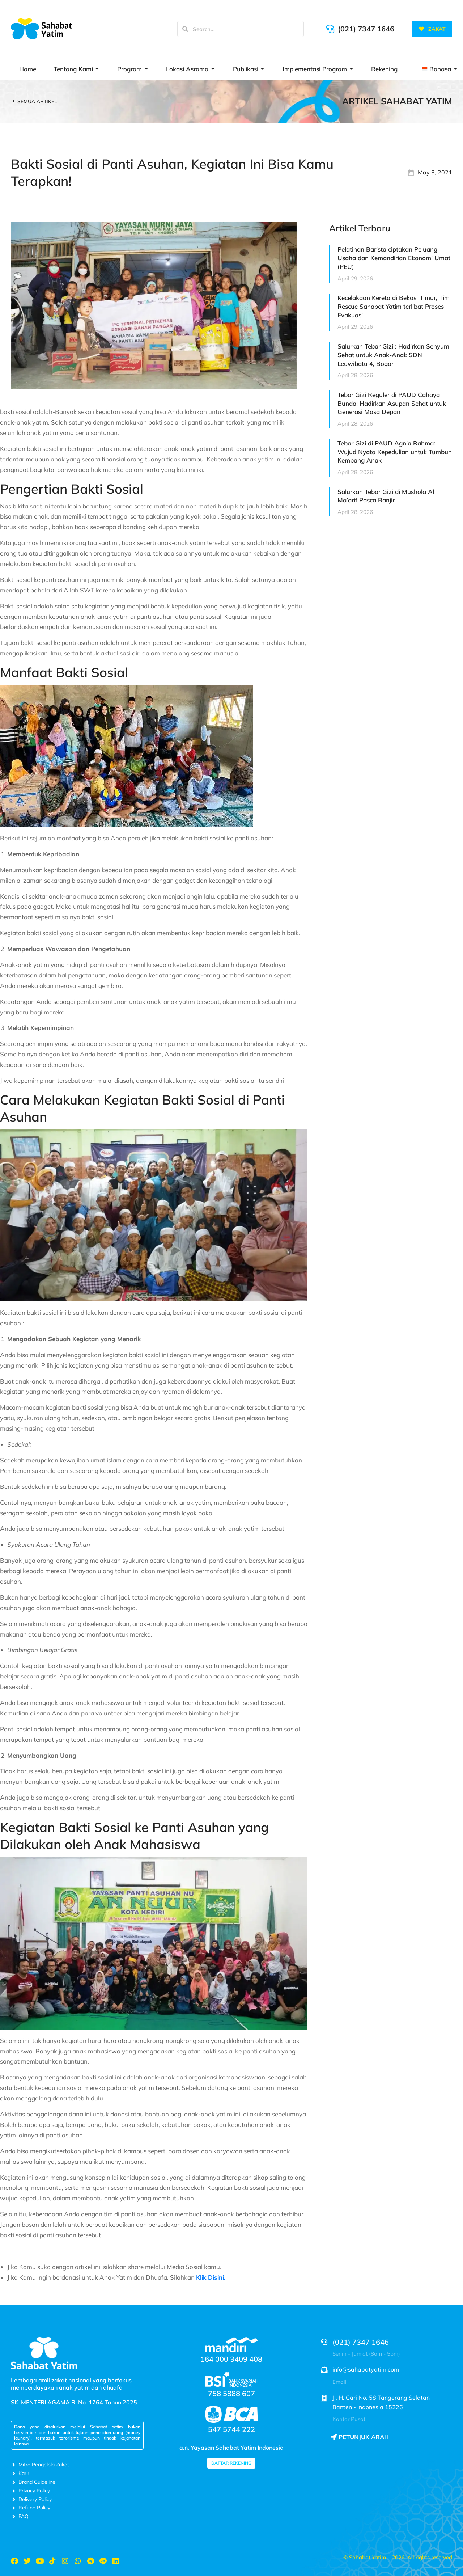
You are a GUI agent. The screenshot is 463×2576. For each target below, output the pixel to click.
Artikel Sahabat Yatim (397, 101)
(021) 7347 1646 (366, 28)
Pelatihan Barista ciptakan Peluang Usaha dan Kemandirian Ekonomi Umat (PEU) (393, 257)
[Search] (185, 29)
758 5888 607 (231, 2393)
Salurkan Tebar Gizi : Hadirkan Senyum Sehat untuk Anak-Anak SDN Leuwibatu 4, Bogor (393, 354)
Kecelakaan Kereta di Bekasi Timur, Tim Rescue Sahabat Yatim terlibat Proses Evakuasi (393, 306)
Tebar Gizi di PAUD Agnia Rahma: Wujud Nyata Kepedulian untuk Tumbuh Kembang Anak (394, 451)
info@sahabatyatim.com (365, 2369)
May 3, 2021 (435, 172)
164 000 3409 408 (231, 2359)
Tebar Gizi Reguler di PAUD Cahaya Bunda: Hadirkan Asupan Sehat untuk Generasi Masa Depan (391, 403)
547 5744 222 (231, 2429)
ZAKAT (432, 29)
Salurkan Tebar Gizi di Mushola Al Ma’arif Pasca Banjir (385, 496)
